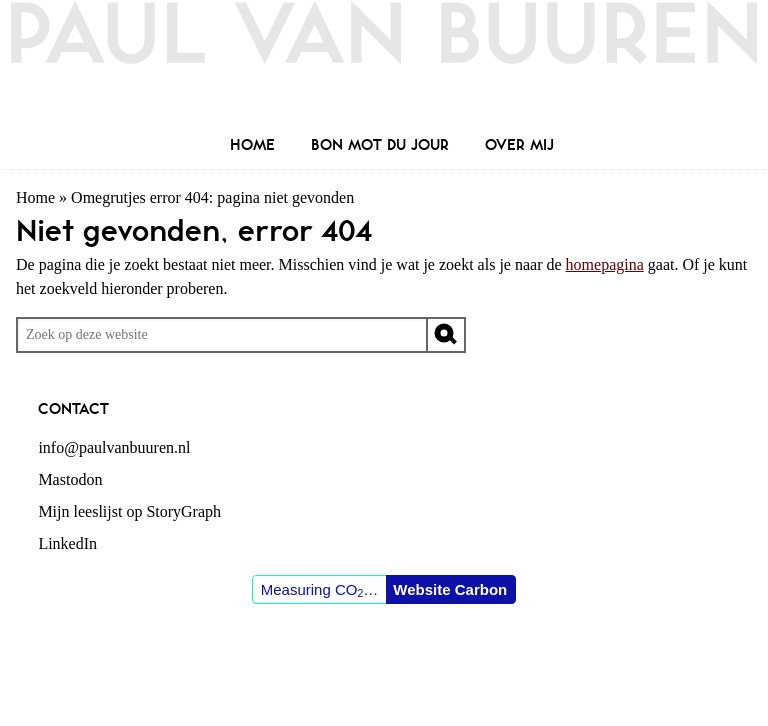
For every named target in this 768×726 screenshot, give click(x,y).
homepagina (605, 264)
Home (35, 197)
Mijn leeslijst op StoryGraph (129, 511)
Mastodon (70, 479)
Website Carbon (450, 589)
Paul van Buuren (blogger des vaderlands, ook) (384, 64)
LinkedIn (67, 543)
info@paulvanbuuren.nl (114, 447)
